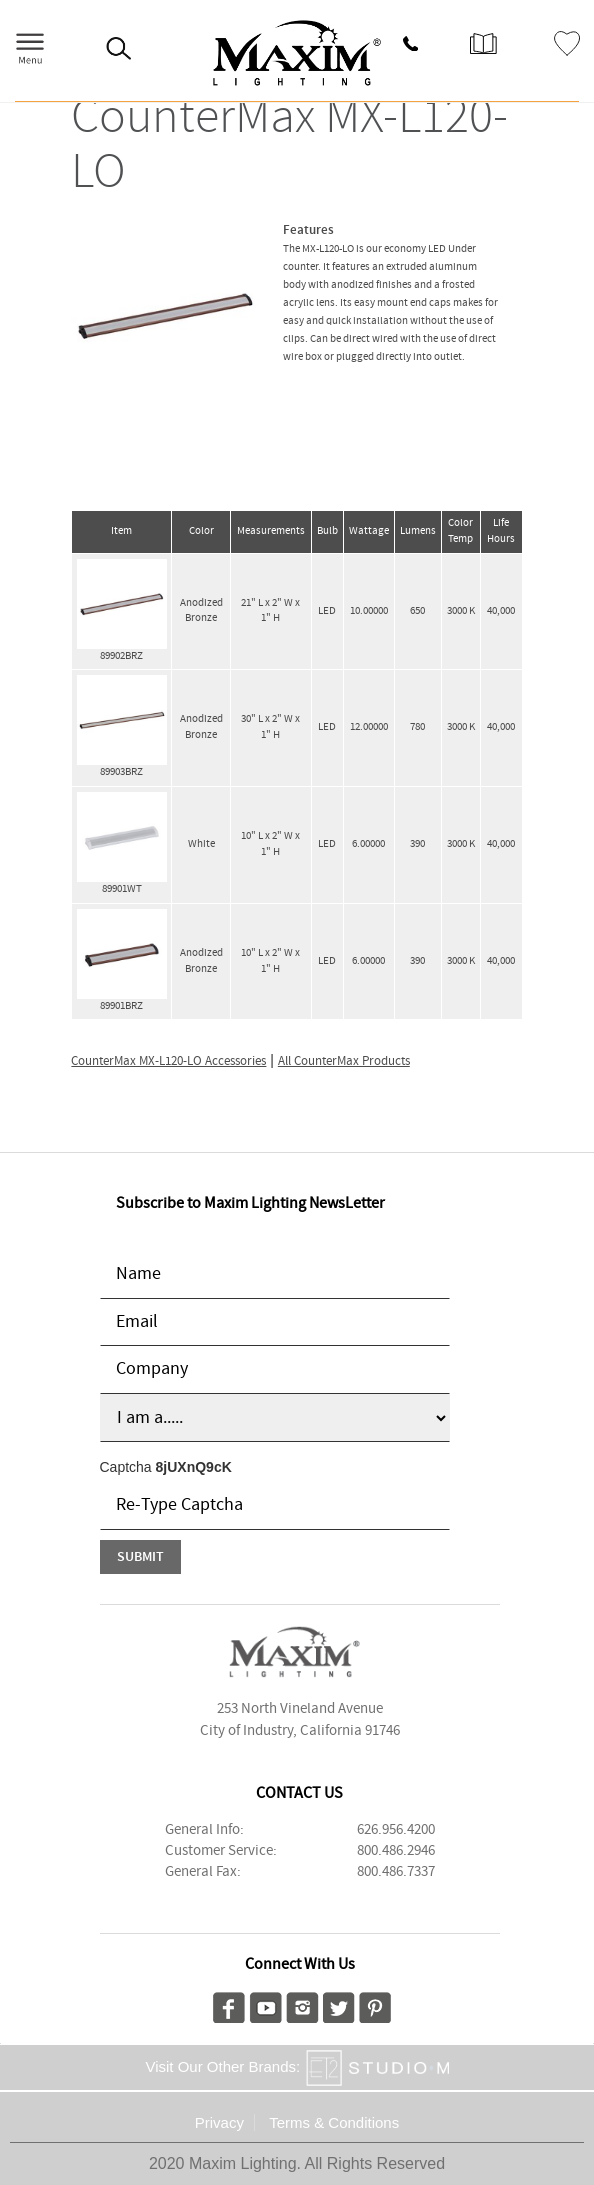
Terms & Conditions (334, 2122)
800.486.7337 (396, 1872)
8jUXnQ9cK (194, 1467)
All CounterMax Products (344, 1061)
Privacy (219, 2122)
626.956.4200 (396, 1830)
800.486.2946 (396, 1851)
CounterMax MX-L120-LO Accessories (168, 1061)
